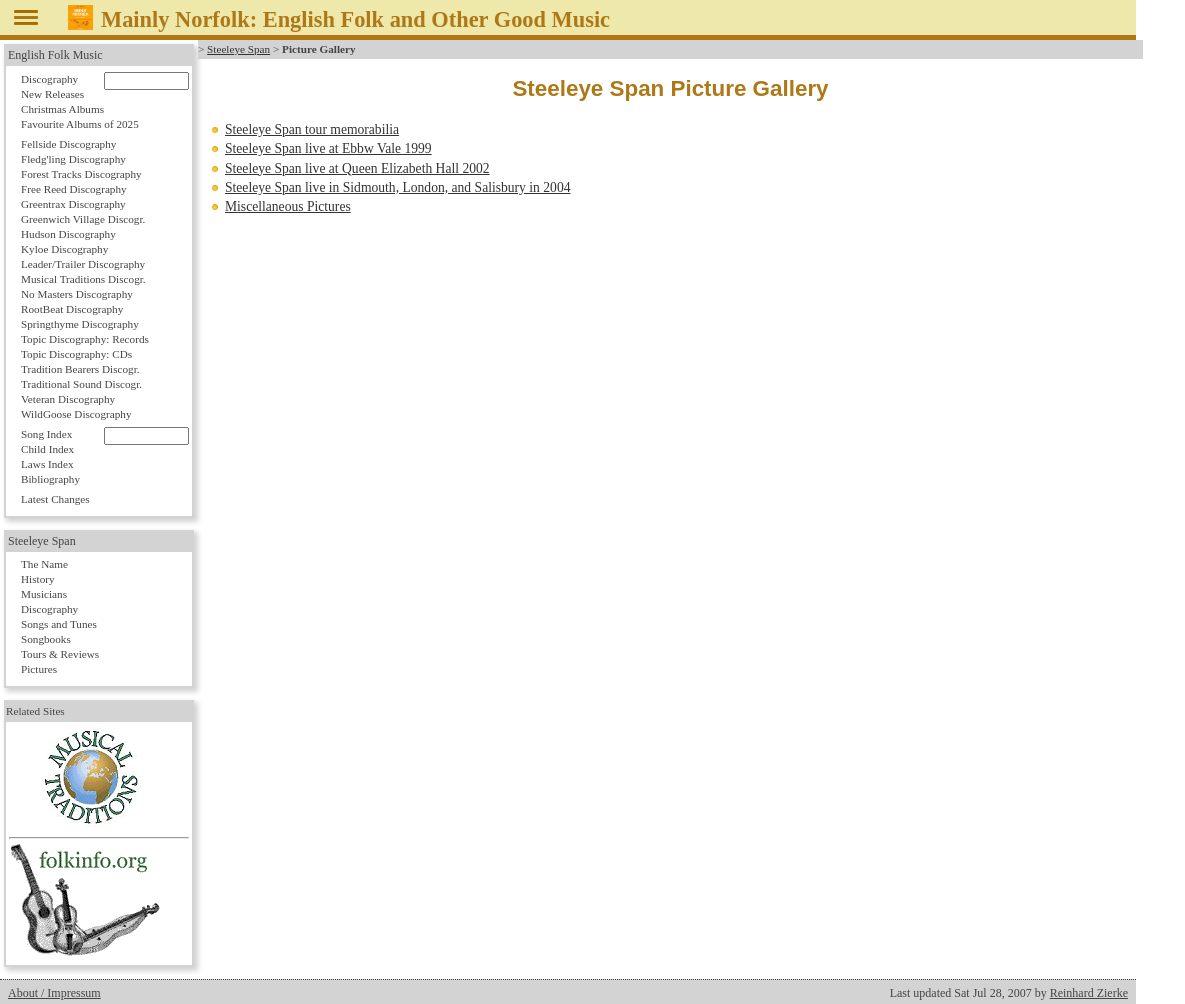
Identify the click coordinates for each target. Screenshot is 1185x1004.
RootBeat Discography (72, 309)
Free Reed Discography (74, 189)
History (38, 579)
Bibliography (50, 479)
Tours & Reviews (60, 654)
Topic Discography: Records (85, 339)
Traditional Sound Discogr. (81, 384)
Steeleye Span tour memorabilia (312, 129)
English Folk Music (55, 55)
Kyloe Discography (64, 249)
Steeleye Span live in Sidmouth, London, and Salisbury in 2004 (397, 187)
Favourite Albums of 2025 (80, 124)
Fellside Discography (68, 144)
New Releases (52, 94)
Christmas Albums (62, 109)
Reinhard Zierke (1089, 993)
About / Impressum (54, 993)
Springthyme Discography (80, 324)
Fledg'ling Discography (73, 159)
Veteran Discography (68, 399)
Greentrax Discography (73, 204)
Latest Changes (55, 499)
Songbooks (46, 639)
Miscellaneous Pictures (288, 206)
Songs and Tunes (59, 624)
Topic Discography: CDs (76, 354)
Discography (49, 79)
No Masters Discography (77, 294)
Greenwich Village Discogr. (83, 219)
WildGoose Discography (76, 414)
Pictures (39, 669)
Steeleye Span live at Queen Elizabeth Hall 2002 (357, 168)
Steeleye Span (238, 49)
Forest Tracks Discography (81, 174)
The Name (44, 564)
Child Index (47, 449)
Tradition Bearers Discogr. (80, 369)
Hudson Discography (68, 234)
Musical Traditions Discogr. (83, 279)
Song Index (46, 434)
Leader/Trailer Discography (83, 264)
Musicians (44, 594)
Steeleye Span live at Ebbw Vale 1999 (328, 148)
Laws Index (47, 464)
